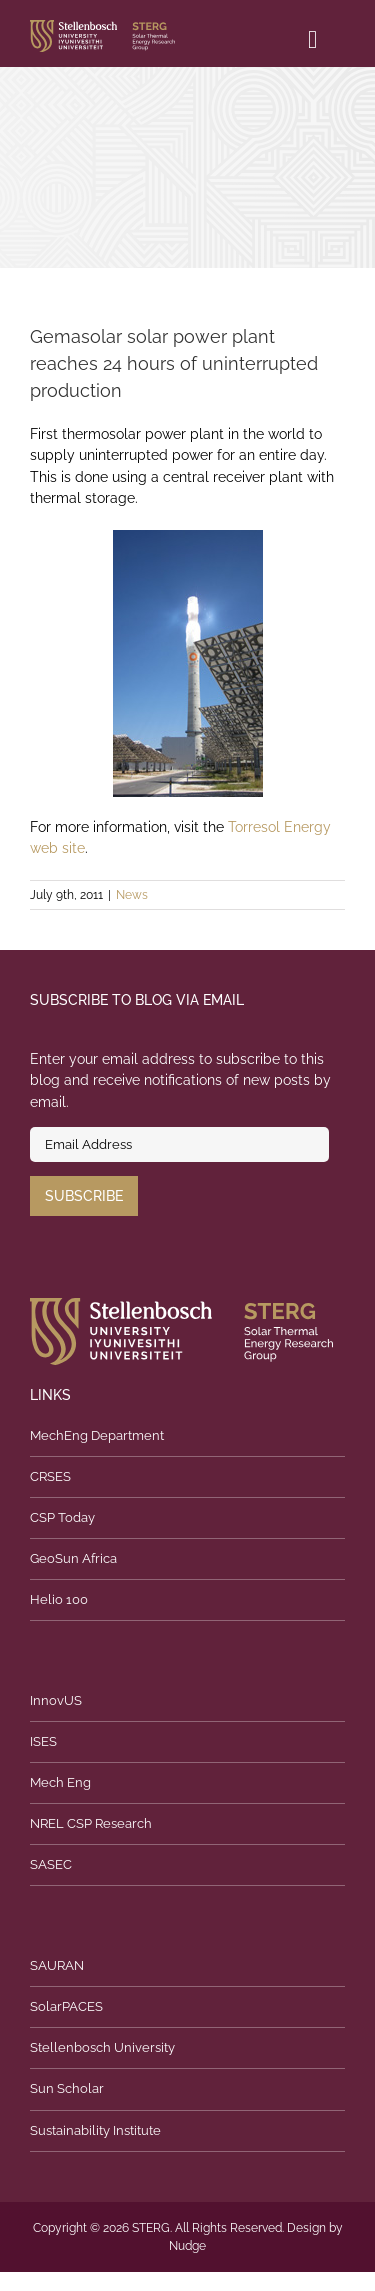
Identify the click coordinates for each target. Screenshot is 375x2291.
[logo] (102, 27)
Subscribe (84, 1196)
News (132, 895)
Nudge (187, 2246)
